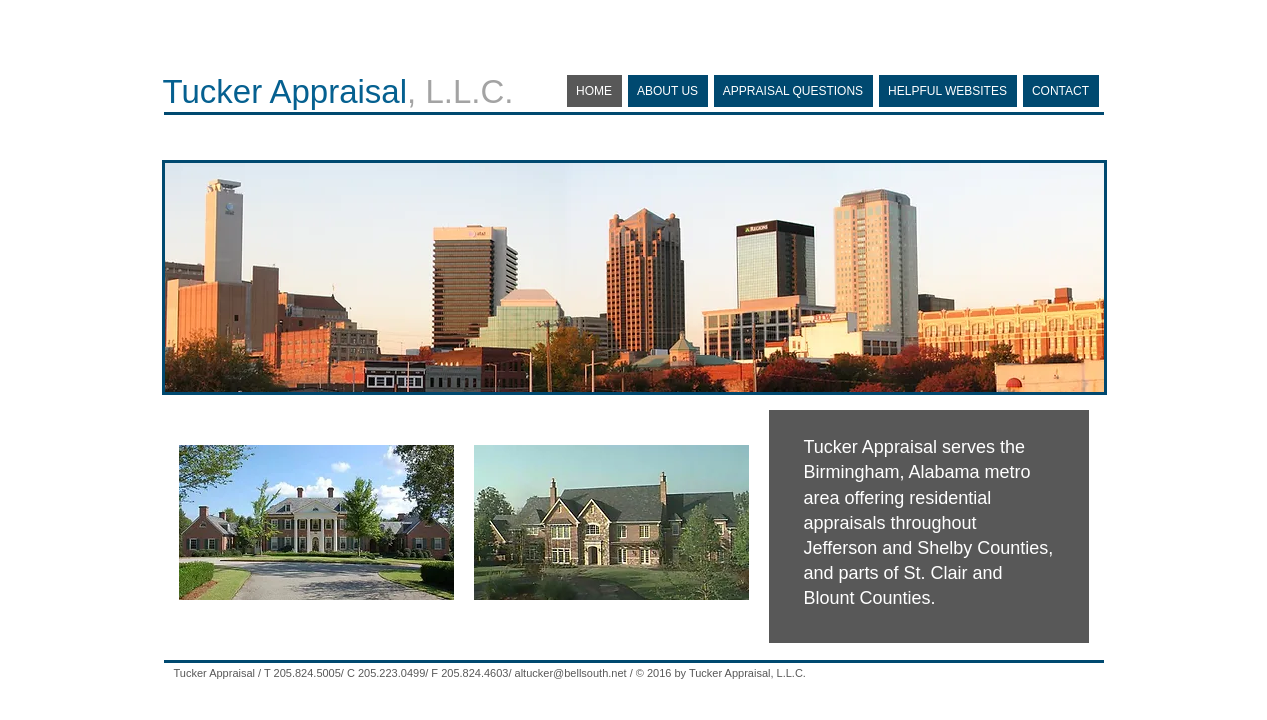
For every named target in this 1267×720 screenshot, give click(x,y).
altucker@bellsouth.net (571, 673)
